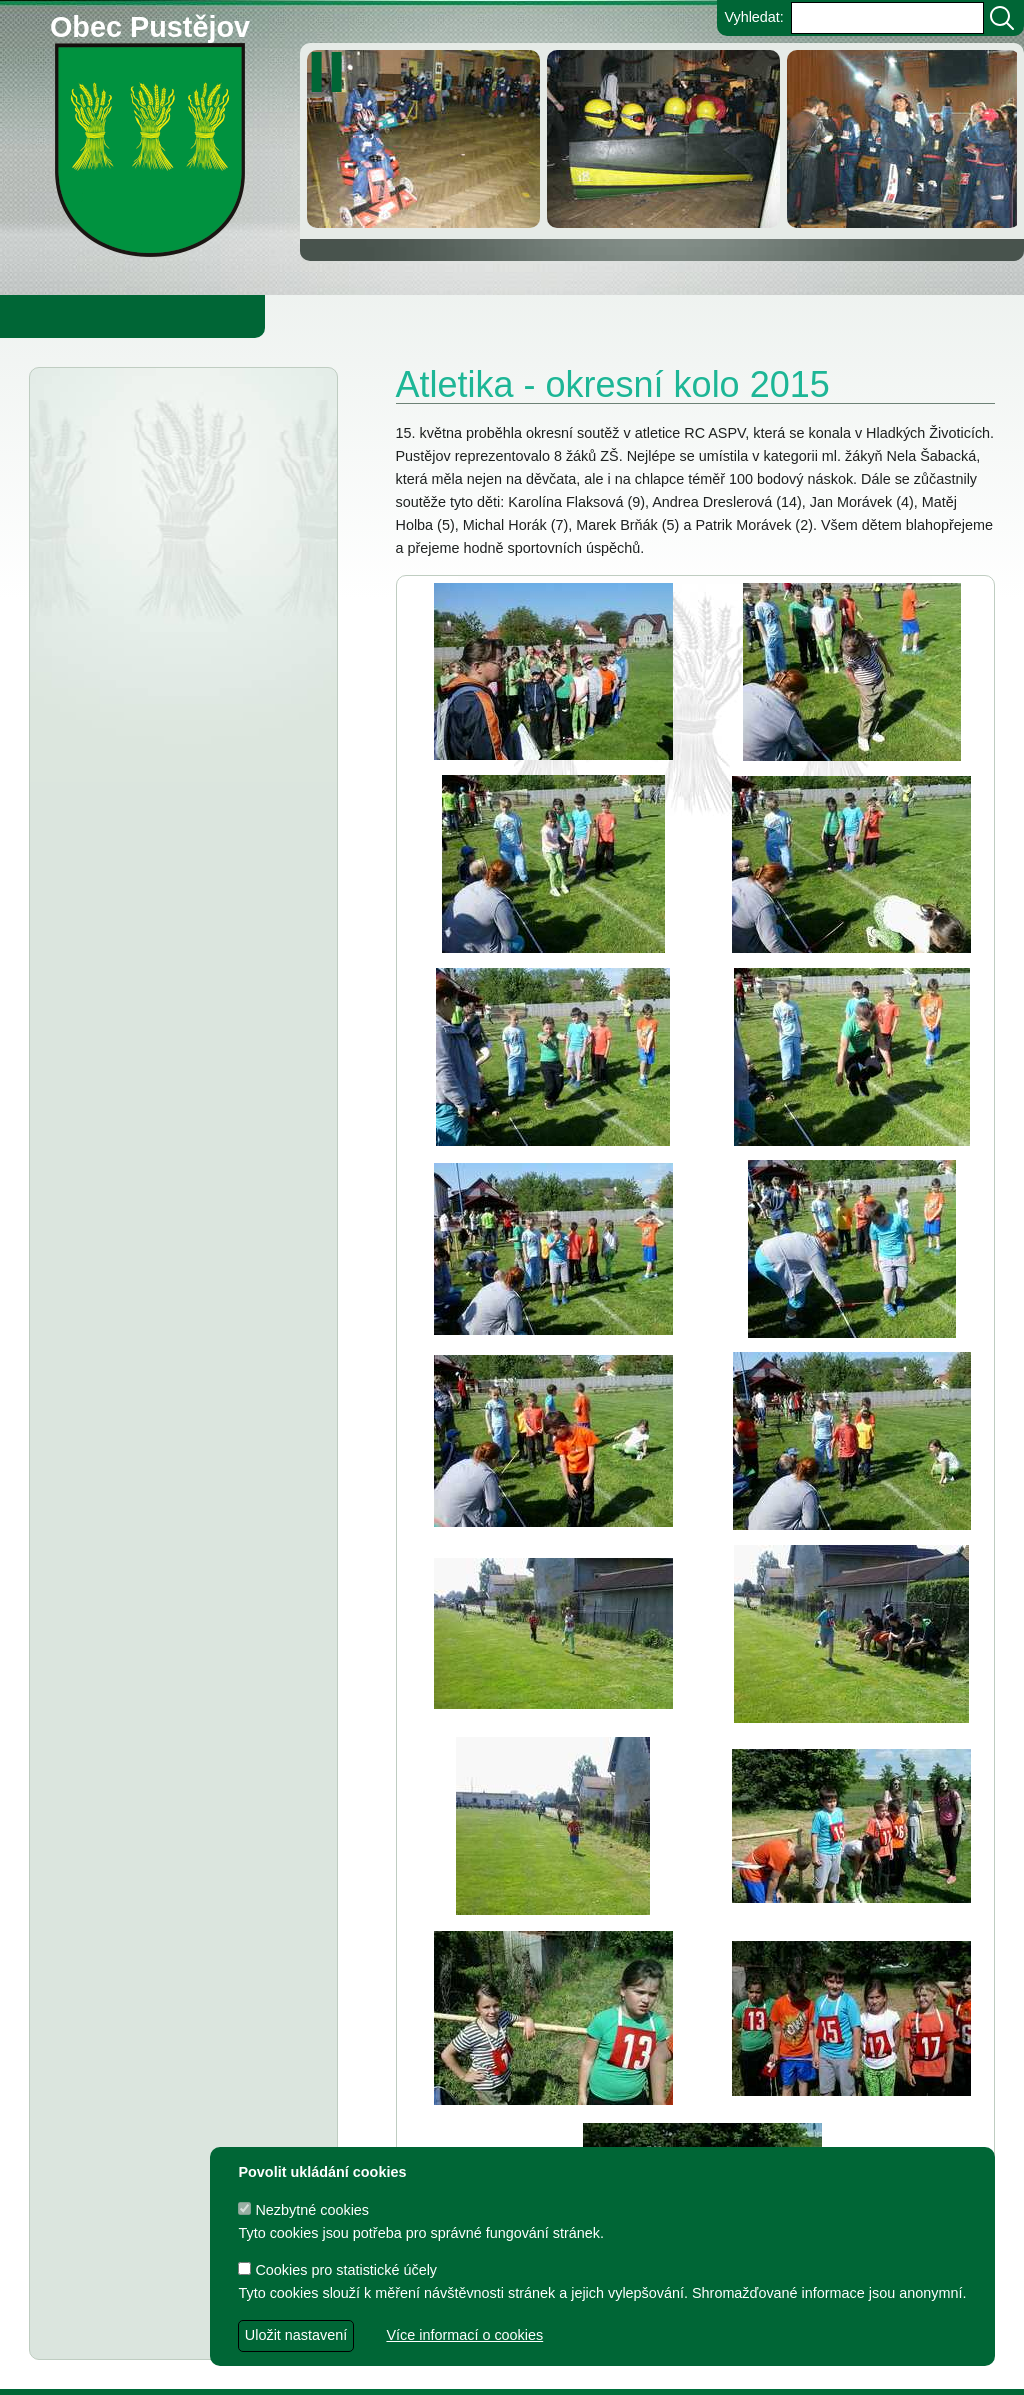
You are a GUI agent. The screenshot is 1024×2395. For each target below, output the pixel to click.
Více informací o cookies (464, 2335)
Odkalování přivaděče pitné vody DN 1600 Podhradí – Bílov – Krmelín (169, 543)
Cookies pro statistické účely (337, 2270)
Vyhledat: (753, 17)
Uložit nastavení (296, 2335)
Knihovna (340, 316)
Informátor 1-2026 (191, 868)
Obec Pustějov (150, 23)
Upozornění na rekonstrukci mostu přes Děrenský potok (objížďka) (152, 626)
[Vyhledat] (1002, 18)
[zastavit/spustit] (332, 72)
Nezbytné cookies (303, 2210)
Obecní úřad (56, 316)
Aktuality (120, 418)
